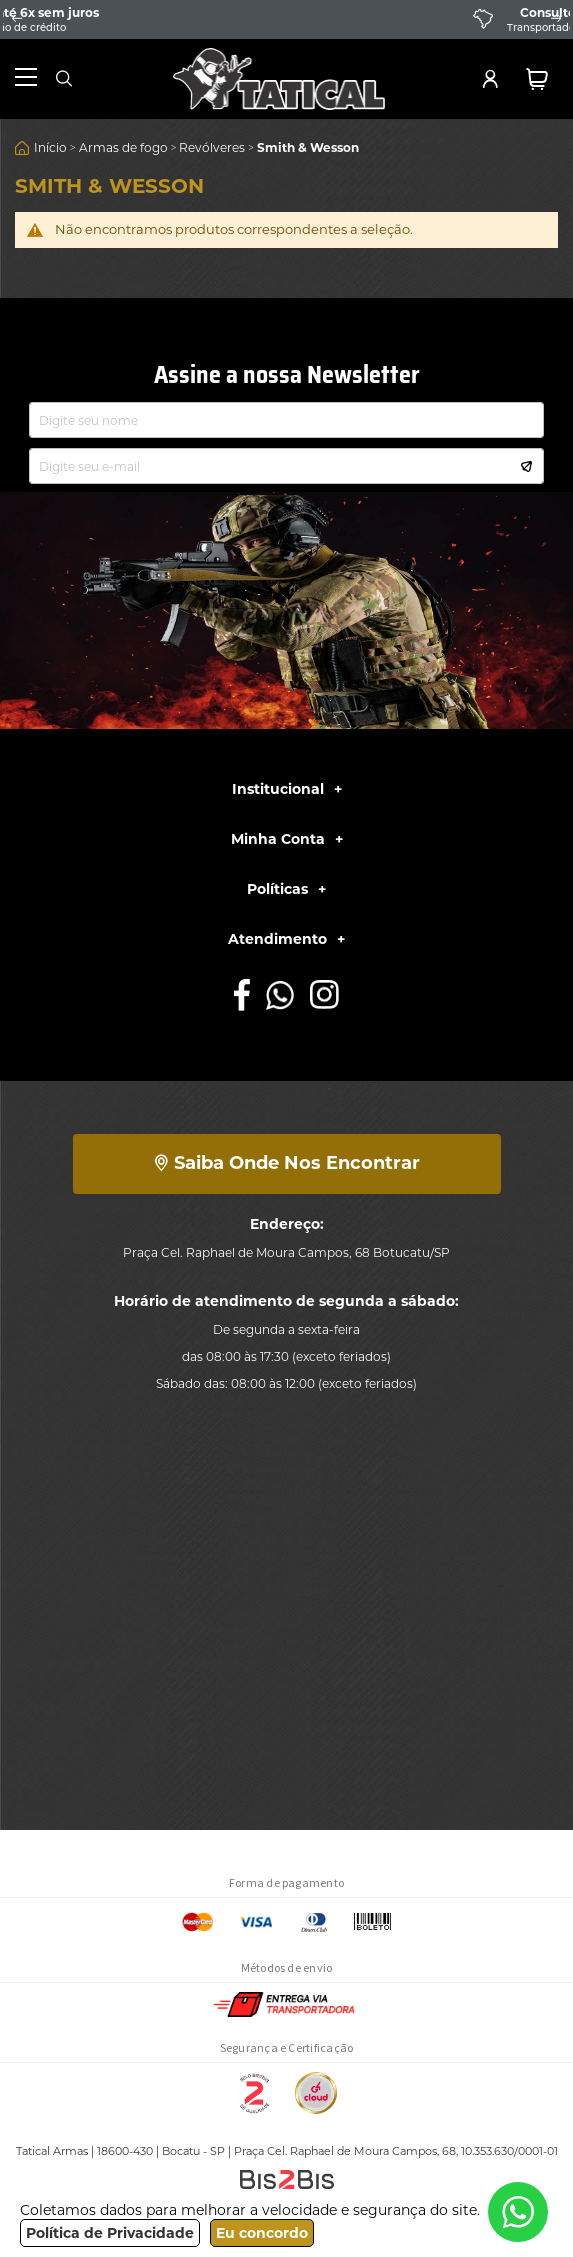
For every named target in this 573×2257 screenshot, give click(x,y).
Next (556, 19)
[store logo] (279, 78)
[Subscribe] (526, 465)
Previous (17, 19)
